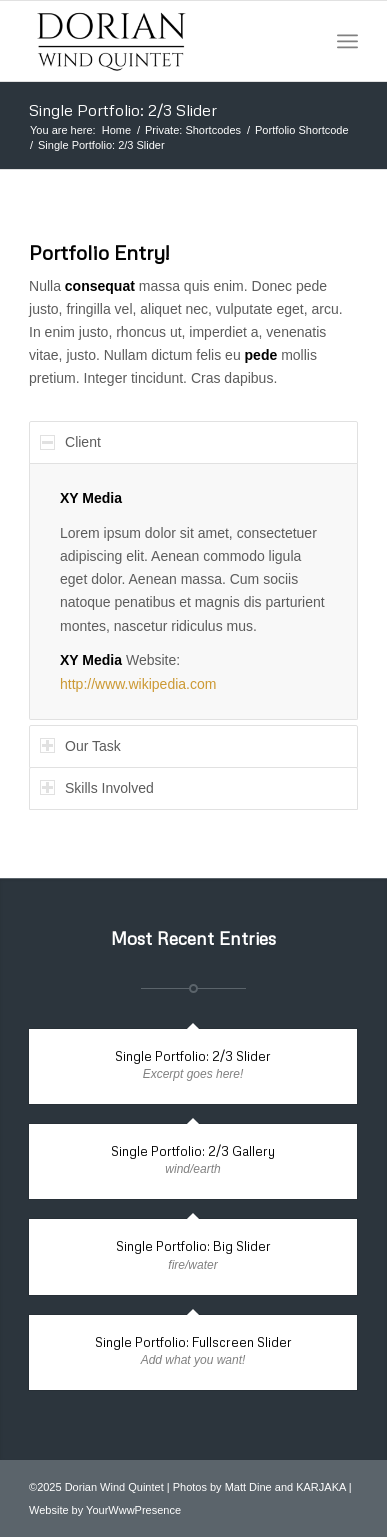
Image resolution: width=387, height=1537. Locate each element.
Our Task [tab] (80, 746)
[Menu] (347, 41)
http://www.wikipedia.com (138, 684)
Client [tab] (70, 442)
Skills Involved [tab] (97, 788)
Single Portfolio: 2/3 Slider (123, 110)
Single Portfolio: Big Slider (193, 1246)
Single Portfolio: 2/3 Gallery (193, 1151)
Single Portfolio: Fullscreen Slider (193, 1342)
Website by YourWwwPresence (105, 1510)
